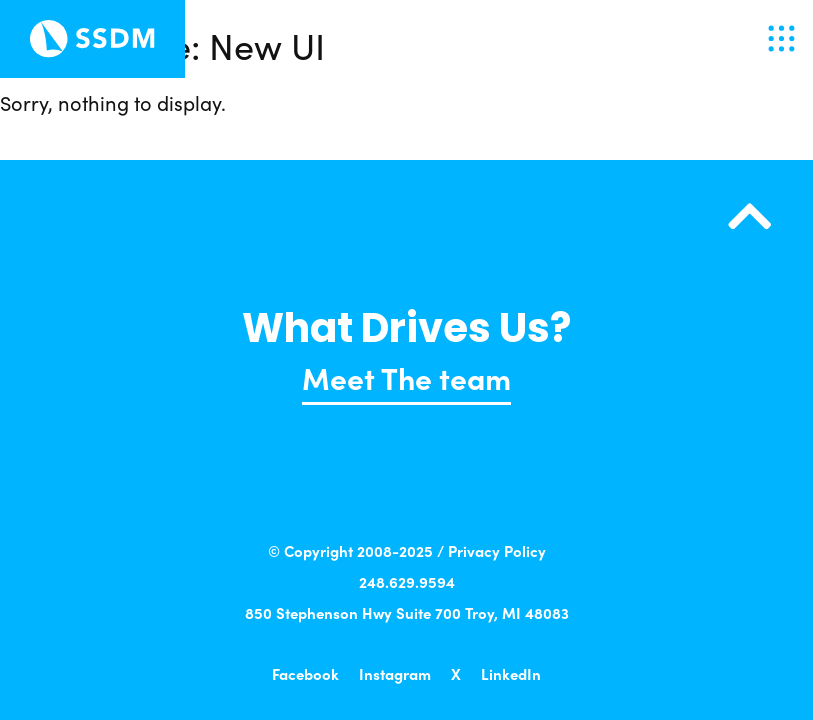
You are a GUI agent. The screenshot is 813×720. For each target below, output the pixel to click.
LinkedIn (511, 673)
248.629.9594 (407, 581)
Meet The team (406, 377)
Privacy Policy (497, 550)
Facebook (305, 673)
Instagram (395, 673)
